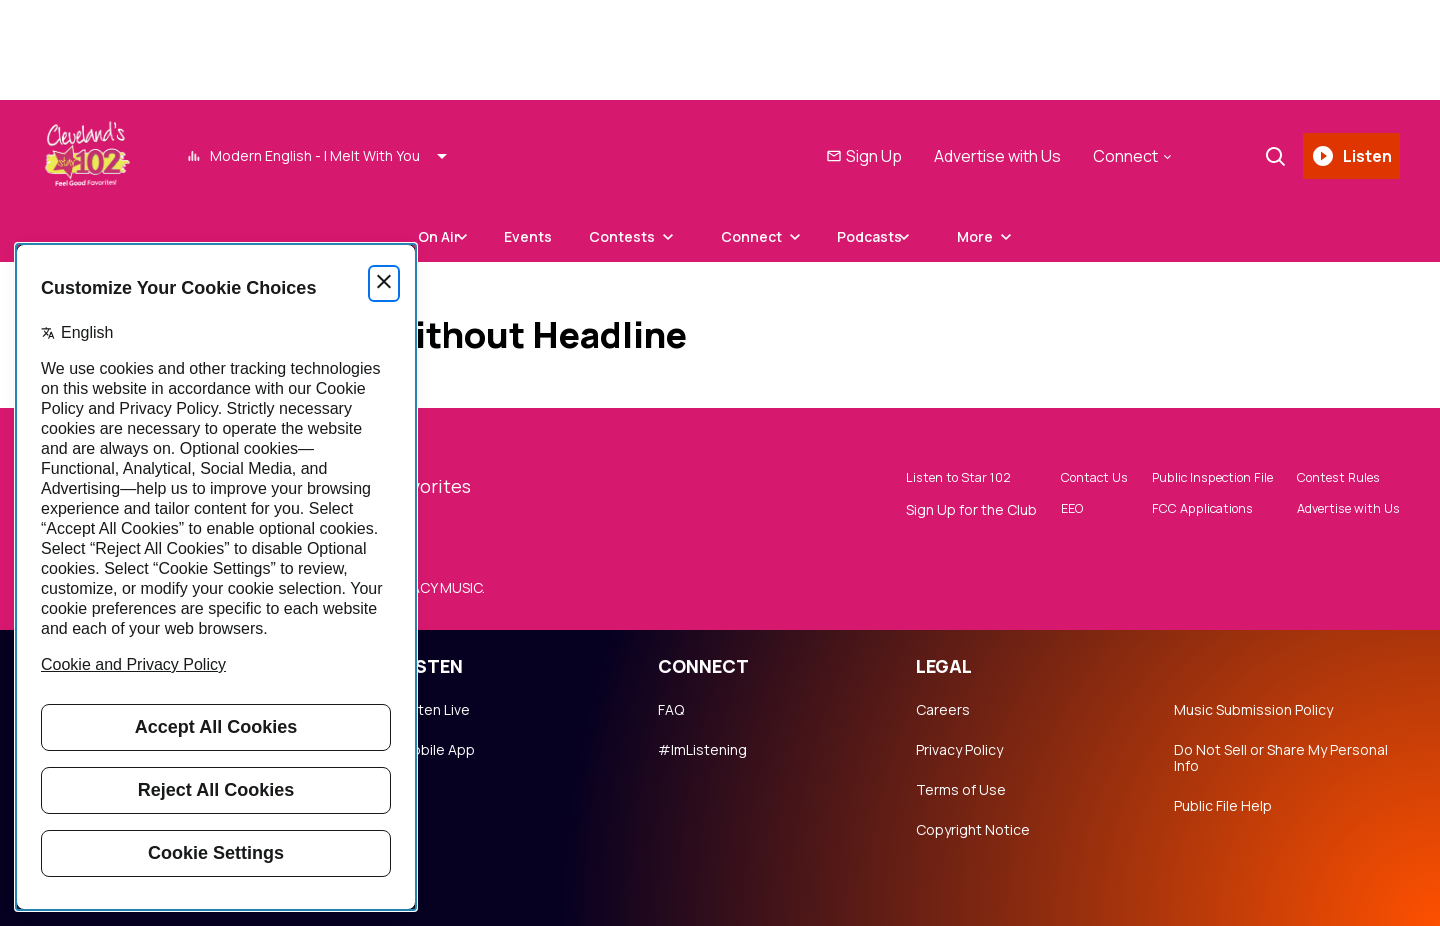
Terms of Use (961, 790)
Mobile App (437, 750)
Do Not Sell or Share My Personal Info (1281, 758)
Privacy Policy (959, 750)
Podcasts (891, 236)
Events (528, 236)
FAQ (671, 710)
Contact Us (1059, 479)
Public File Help (1223, 806)
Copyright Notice (973, 830)
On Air (417, 236)
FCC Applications (1177, 511)
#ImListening (702, 750)
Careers (943, 710)
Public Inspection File (1190, 479)
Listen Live (435, 710)
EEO (1034, 511)
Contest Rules (1331, 479)
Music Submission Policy (1253, 710)
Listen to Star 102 (924, 479)
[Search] (1269, 156)
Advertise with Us (991, 156)
